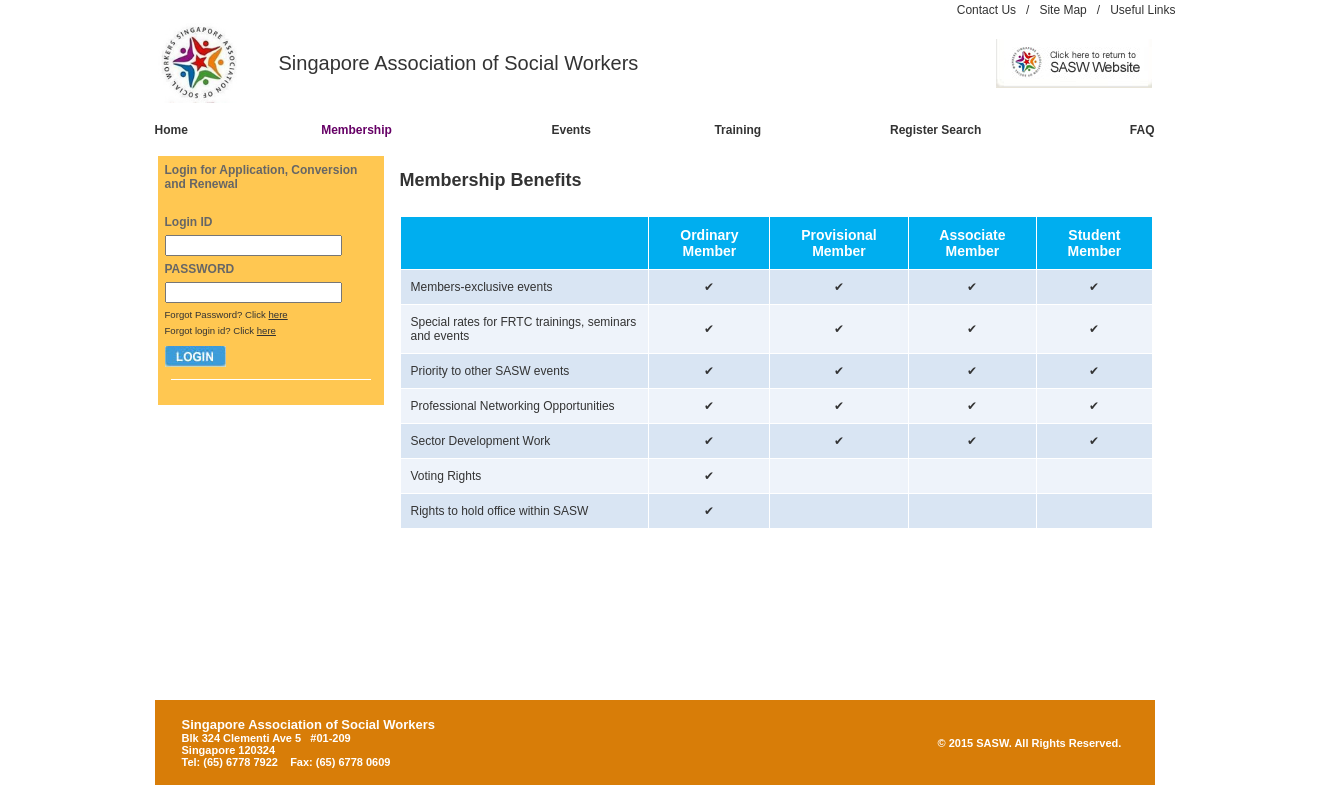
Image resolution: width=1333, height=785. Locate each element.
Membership (356, 130)
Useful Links (1142, 10)
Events (570, 130)
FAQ (1142, 130)
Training (737, 130)
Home (171, 130)
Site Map (1062, 10)
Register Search (935, 130)
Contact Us (986, 10)
